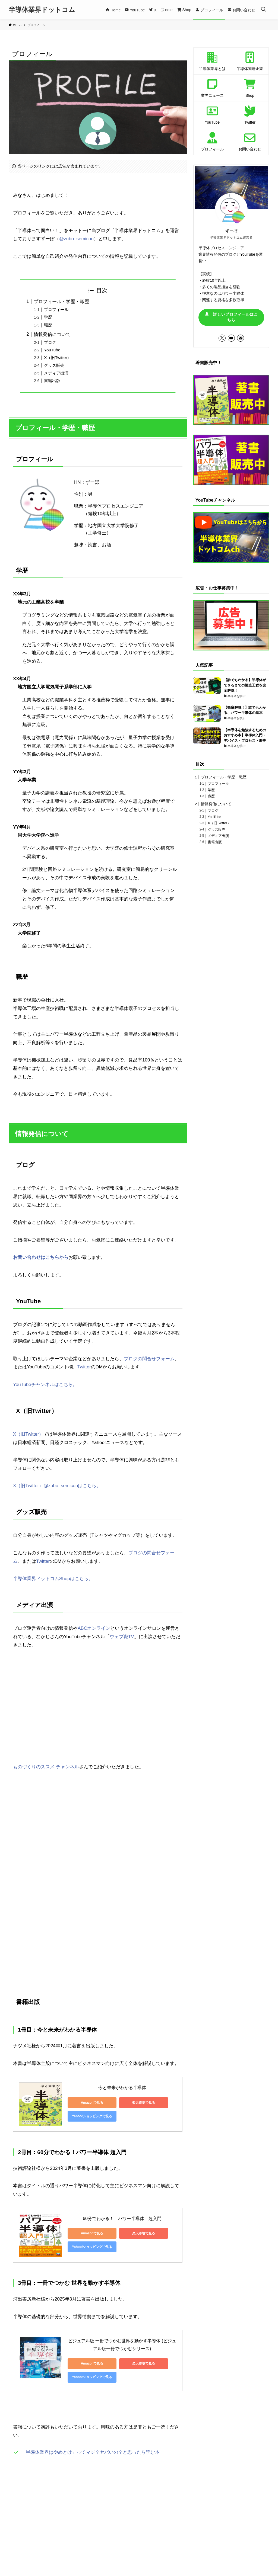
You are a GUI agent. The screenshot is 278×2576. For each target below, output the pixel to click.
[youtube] (231, 338)
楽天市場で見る (143, 2103)
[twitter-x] (222, 338)
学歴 (48, 317)
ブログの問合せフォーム (149, 1358)
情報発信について (52, 334)
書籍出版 (52, 380)
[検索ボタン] (263, 10)
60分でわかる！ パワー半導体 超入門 (122, 2218)
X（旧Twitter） (57, 357)
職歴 (48, 325)
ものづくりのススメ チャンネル (46, 1766)
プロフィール (56, 309)
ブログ (50, 342)
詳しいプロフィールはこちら (231, 317)
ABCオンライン (94, 1628)
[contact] (240, 338)
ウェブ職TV (122, 1636)
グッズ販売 (54, 365)
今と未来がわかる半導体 (122, 2087)
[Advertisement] (97, 2503)
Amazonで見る (92, 2103)
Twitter (84, 1366)
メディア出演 (56, 373)
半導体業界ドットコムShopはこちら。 (53, 1578)
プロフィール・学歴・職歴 (61, 301)
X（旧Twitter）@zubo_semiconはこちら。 (57, 1485)
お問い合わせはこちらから (40, 1257)
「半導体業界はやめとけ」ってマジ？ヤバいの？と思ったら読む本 (90, 2452)
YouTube (52, 350)
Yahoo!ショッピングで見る (92, 2116)
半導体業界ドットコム (42, 10)
